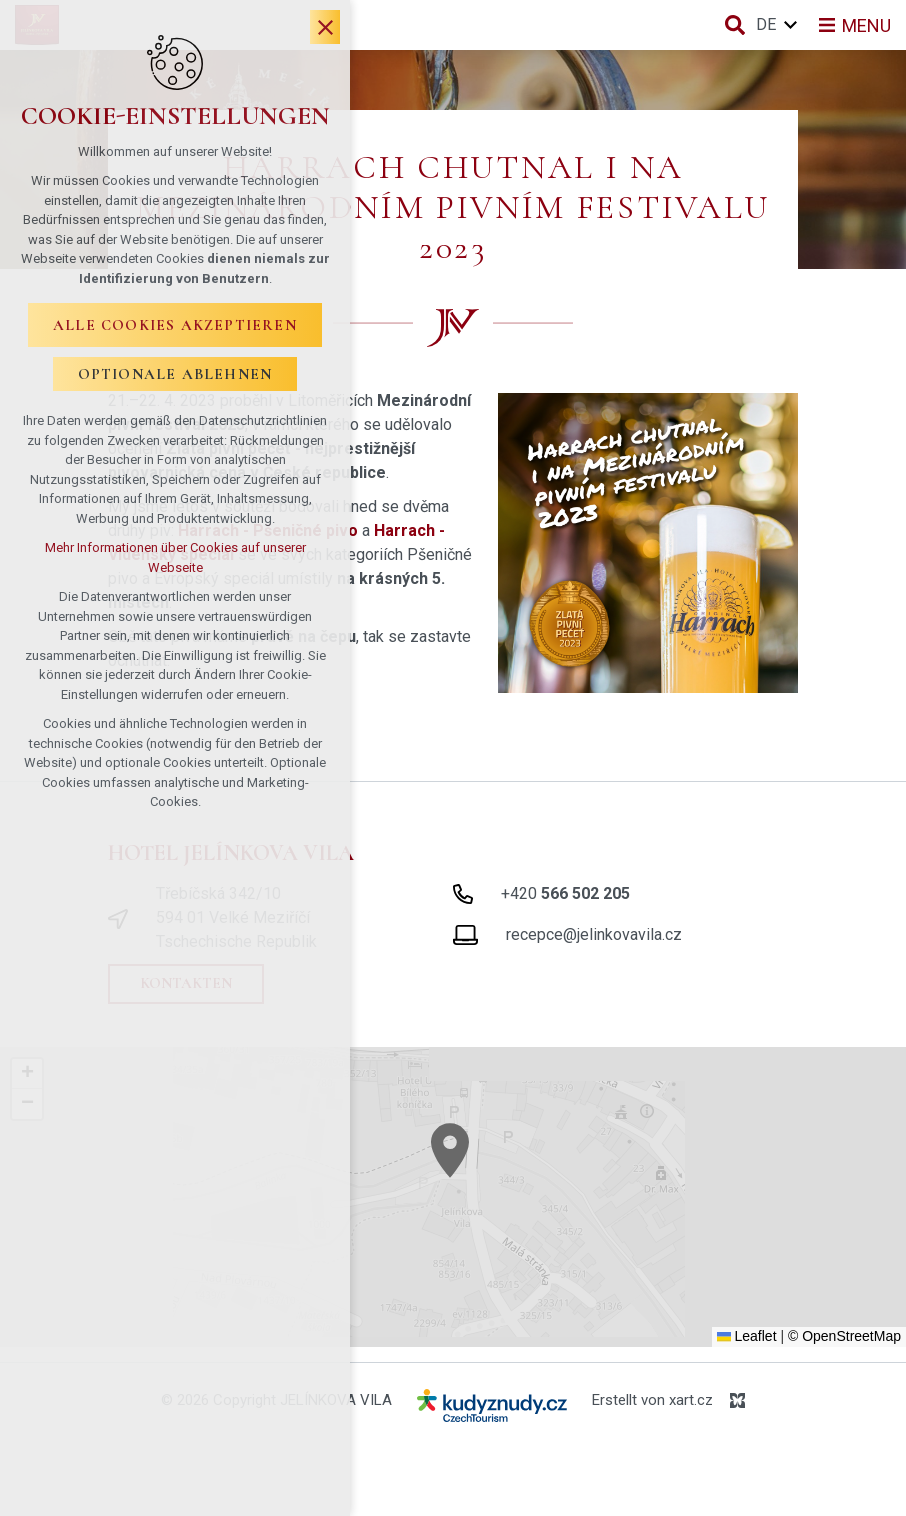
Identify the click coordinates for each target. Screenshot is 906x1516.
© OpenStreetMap (844, 1336)
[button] (487, 1176)
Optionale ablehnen (175, 374)
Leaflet (747, 1336)
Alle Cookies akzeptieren (175, 325)
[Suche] (735, 25)
